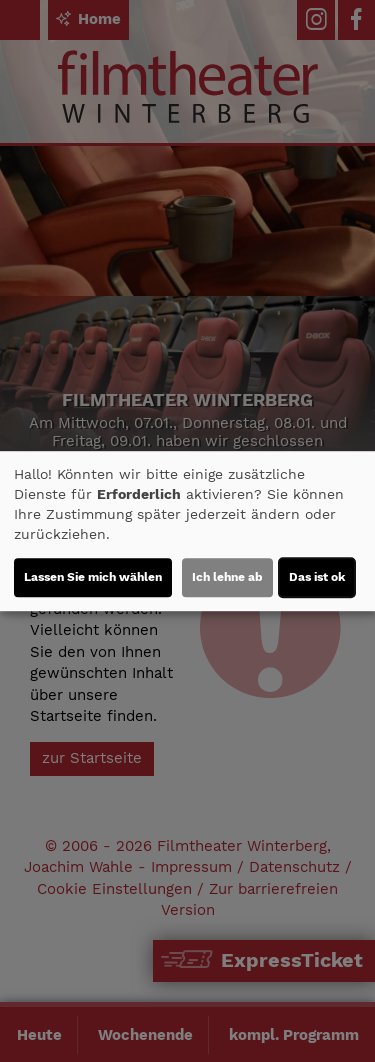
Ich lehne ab (227, 577)
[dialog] (187, 531)
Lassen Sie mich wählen (93, 577)
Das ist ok (317, 577)
